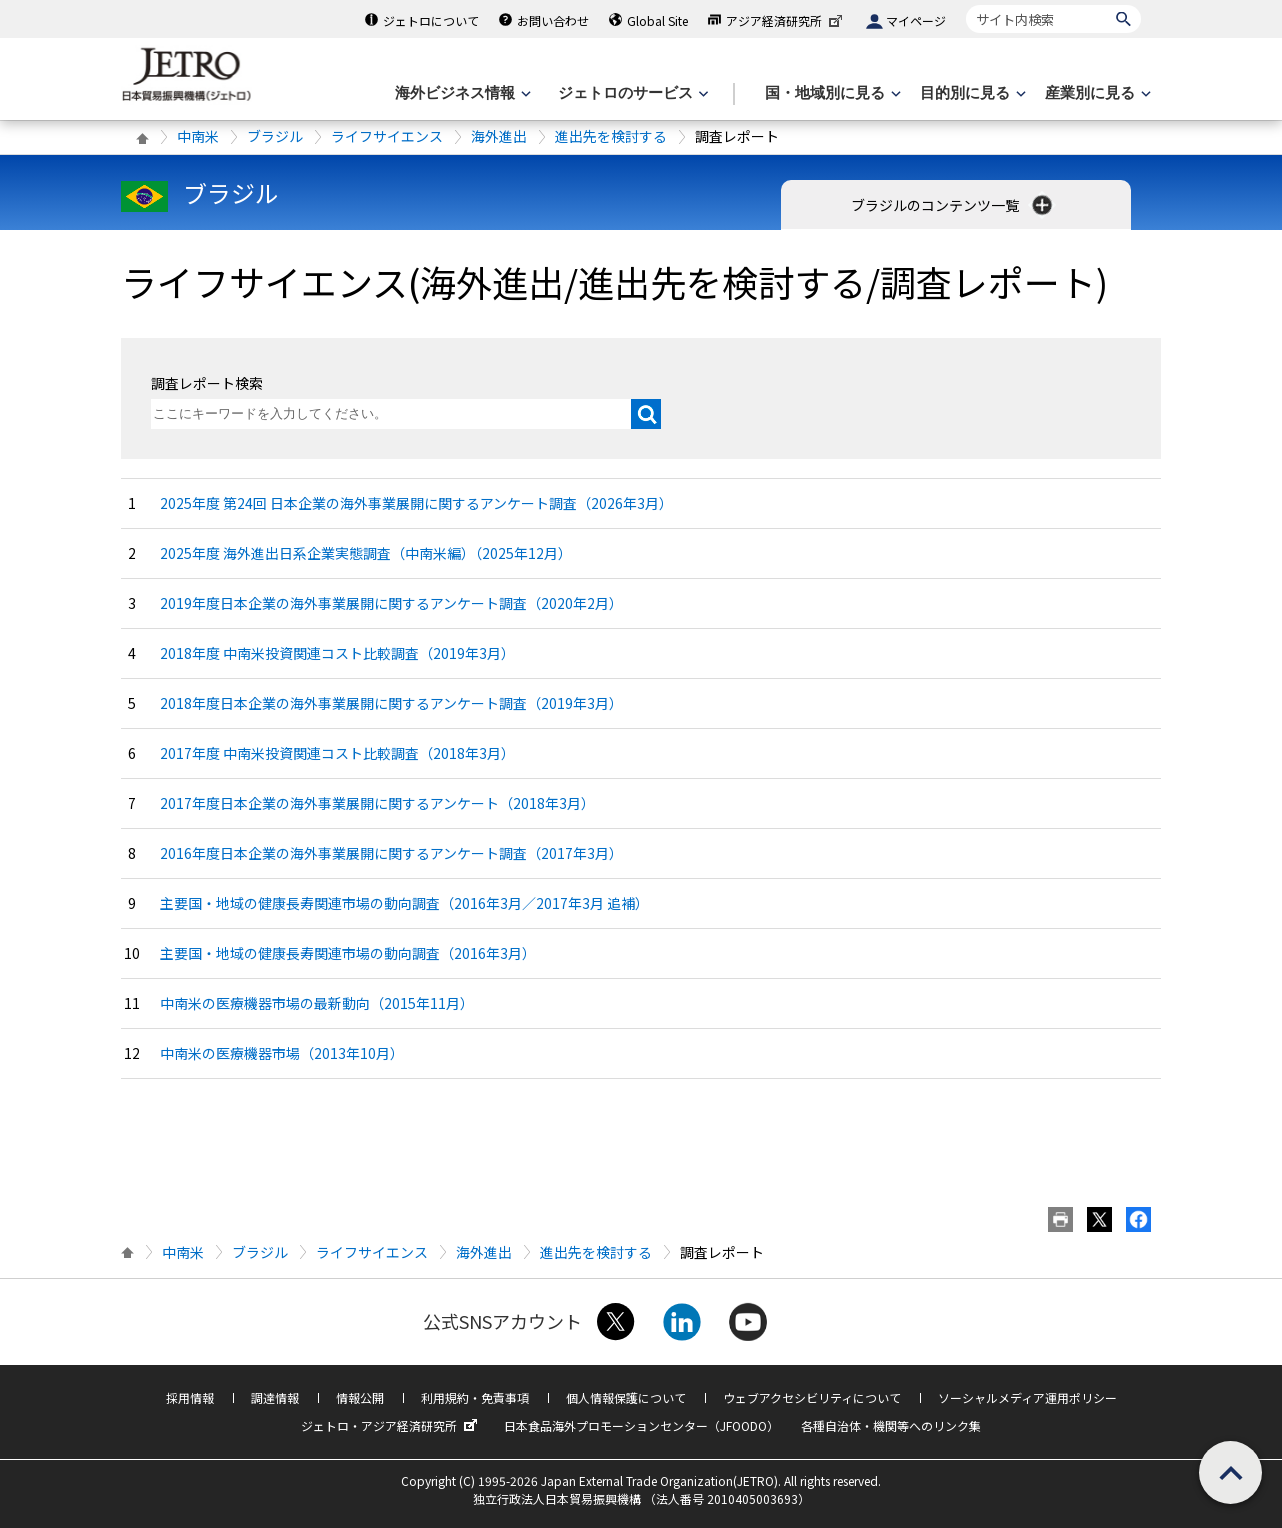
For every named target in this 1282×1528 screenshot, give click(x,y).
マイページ (916, 20)
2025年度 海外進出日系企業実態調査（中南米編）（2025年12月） (366, 553)
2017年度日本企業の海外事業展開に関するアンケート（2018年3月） (377, 803)
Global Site (657, 20)
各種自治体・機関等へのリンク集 (891, 1425)
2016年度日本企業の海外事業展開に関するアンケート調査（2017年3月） (391, 853)
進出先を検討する (611, 136)
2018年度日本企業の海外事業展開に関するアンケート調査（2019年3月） (391, 703)
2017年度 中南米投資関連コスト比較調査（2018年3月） (337, 753)
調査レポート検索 (207, 383)
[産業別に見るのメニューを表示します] (1096, 93)
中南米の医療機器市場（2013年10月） (282, 1053)
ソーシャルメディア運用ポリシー (1027, 1397)
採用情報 (190, 1397)
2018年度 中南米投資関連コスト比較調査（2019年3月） (337, 653)
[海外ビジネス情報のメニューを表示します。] (461, 93)
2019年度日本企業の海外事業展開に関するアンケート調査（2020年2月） (391, 603)
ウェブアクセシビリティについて (812, 1397)
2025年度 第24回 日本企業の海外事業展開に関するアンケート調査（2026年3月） (416, 503)
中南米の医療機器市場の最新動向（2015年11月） (317, 1003)
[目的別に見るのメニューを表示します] (971, 93)
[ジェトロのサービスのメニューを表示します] (631, 93)
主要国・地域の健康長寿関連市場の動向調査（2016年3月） (348, 953)
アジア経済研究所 (786, 20)
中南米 (198, 136)
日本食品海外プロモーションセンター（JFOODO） (641, 1425)
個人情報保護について (626, 1397)
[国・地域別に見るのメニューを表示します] (831, 93)
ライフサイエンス (387, 136)
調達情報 (275, 1397)
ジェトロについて (431, 20)
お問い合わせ (553, 20)
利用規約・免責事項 (475, 1397)
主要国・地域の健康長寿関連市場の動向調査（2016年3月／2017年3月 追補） (404, 903)
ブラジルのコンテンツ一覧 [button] (953, 205)
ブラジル (275, 136)
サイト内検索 (965, 4)
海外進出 (499, 136)
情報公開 (360, 1397)
